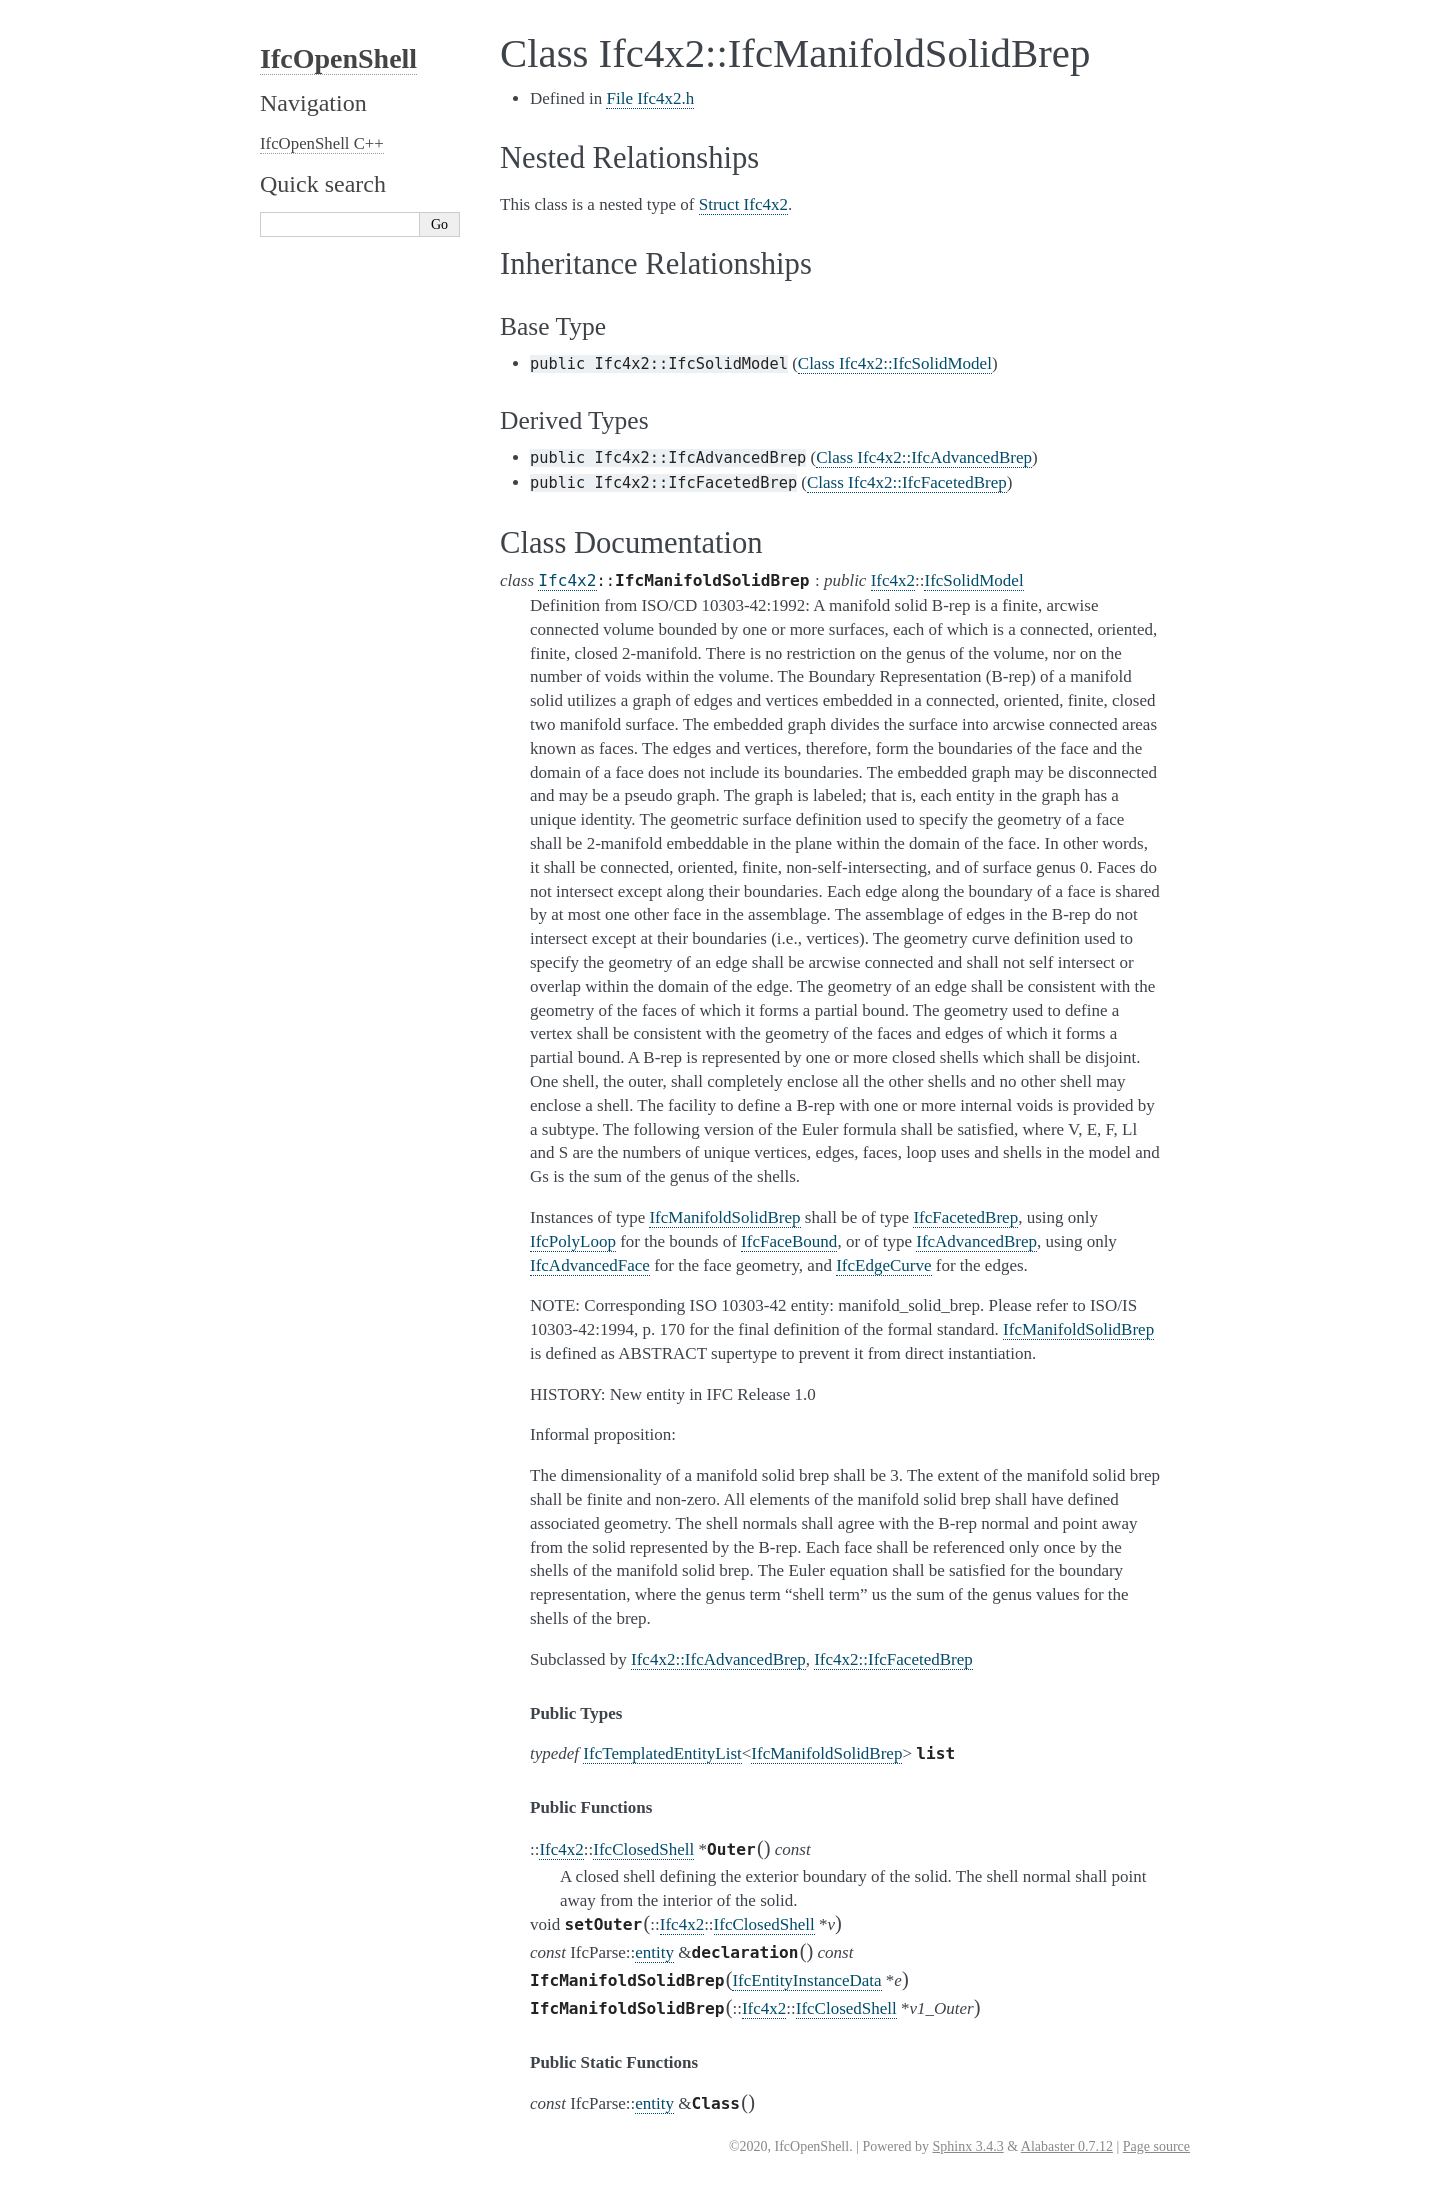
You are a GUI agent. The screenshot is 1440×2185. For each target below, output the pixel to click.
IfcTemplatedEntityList (662, 1753)
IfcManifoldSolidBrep (826, 1753)
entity (654, 1952)
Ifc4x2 (567, 580)
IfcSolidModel (973, 580)
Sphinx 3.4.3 (967, 2146)
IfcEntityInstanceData (806, 1980)
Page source (1156, 2146)
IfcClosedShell (643, 1849)
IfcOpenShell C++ (322, 143)
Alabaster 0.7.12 (1067, 2146)
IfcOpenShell (338, 58)
